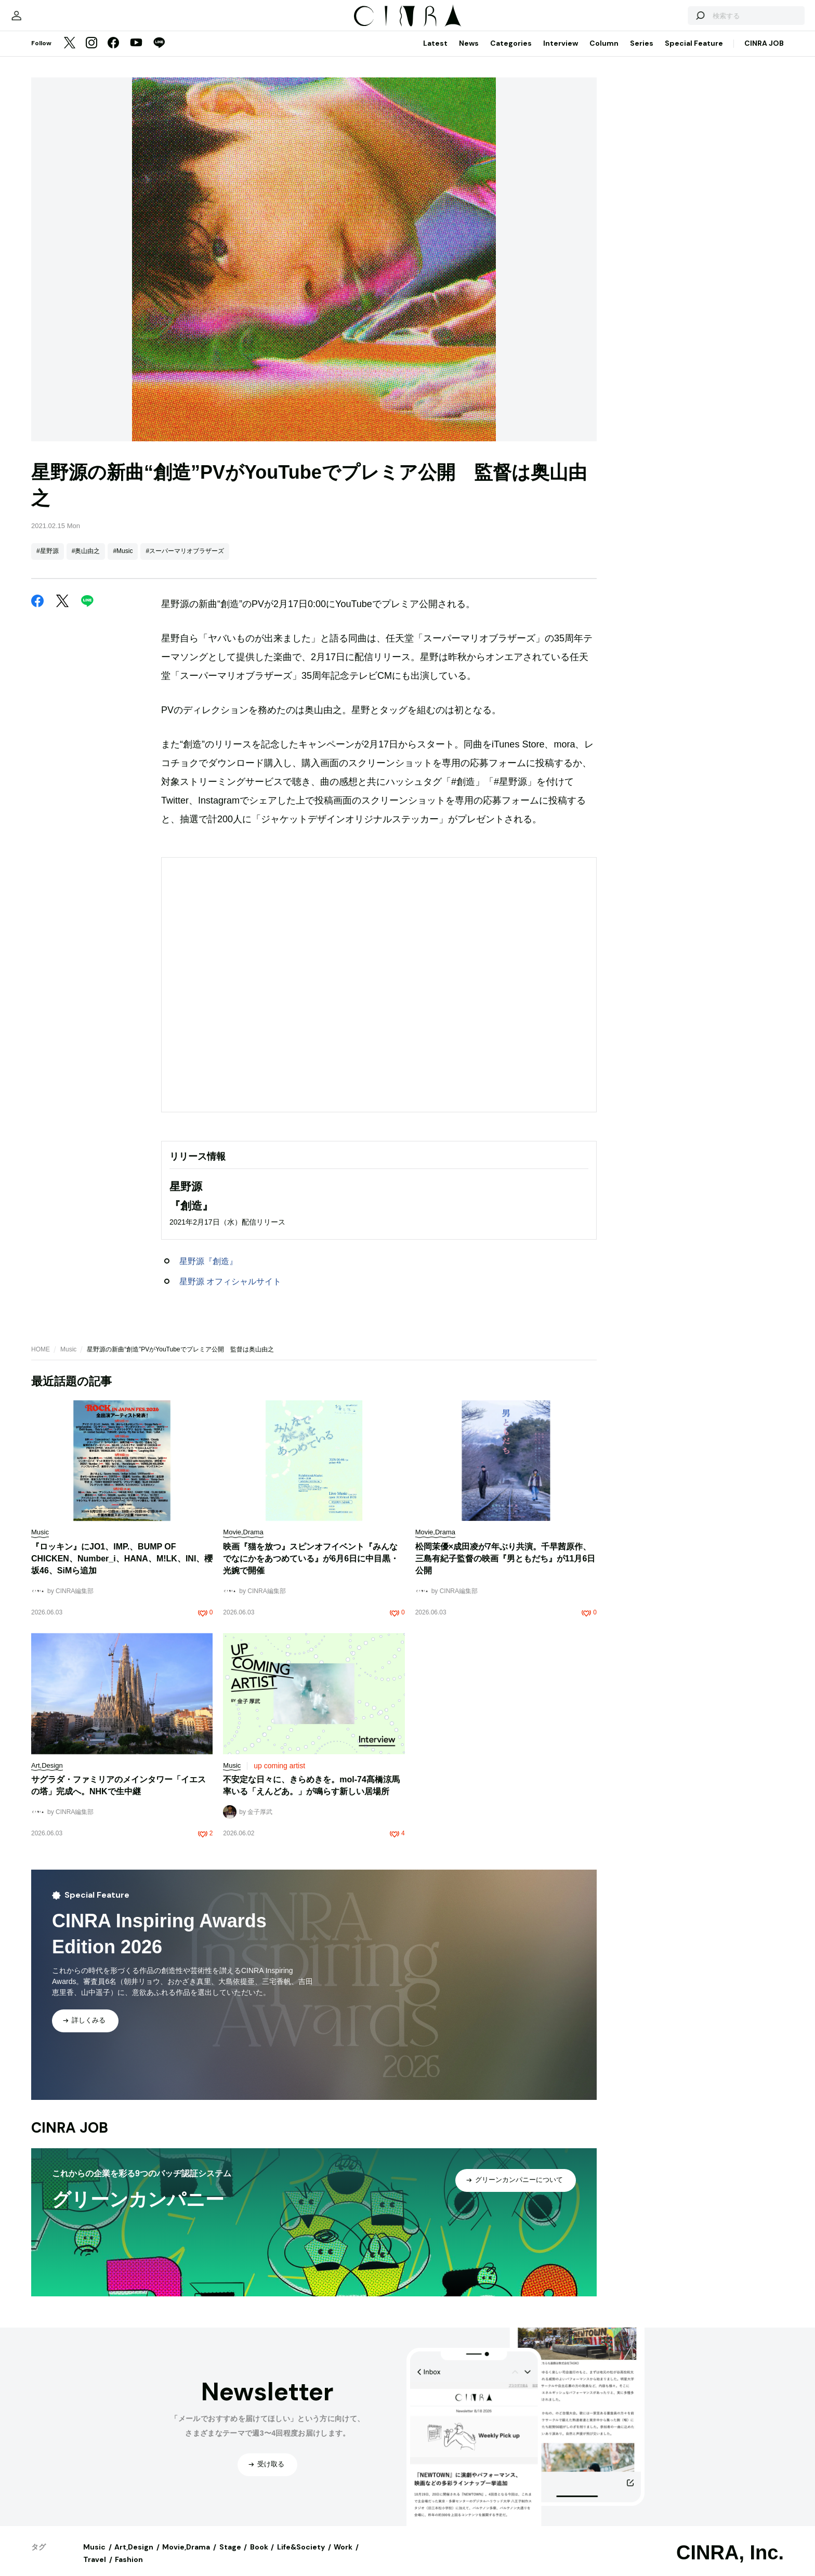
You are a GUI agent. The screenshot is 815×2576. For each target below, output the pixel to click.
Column (604, 53)
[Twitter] (69, 54)
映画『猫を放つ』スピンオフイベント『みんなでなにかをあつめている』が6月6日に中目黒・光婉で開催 (311, 1569)
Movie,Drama (186, 2557)
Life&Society (301, 2557)
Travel (94, 2569)
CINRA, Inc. (730, 2563)
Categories (511, 53)
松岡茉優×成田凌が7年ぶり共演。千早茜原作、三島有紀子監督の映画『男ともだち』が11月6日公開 (505, 1569)
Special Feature (694, 53)
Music (68, 1359)
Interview (560, 53)
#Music (123, 561)
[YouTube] (136, 54)
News (469, 53)
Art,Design (133, 2557)
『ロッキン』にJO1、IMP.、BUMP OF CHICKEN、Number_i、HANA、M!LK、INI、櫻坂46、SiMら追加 (122, 1569)
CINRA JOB (764, 53)
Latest (435, 53)
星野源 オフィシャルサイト (230, 1291)
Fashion (129, 2569)
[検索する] (663, 20)
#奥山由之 (86, 561)
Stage (230, 2557)
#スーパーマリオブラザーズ (185, 561)
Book (259, 2557)
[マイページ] (53, 21)
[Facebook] (113, 54)
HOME (40, 1359)
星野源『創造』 (208, 1271)
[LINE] (159, 54)
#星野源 (47, 561)
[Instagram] (91, 54)
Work (343, 2557)
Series (641, 53)
